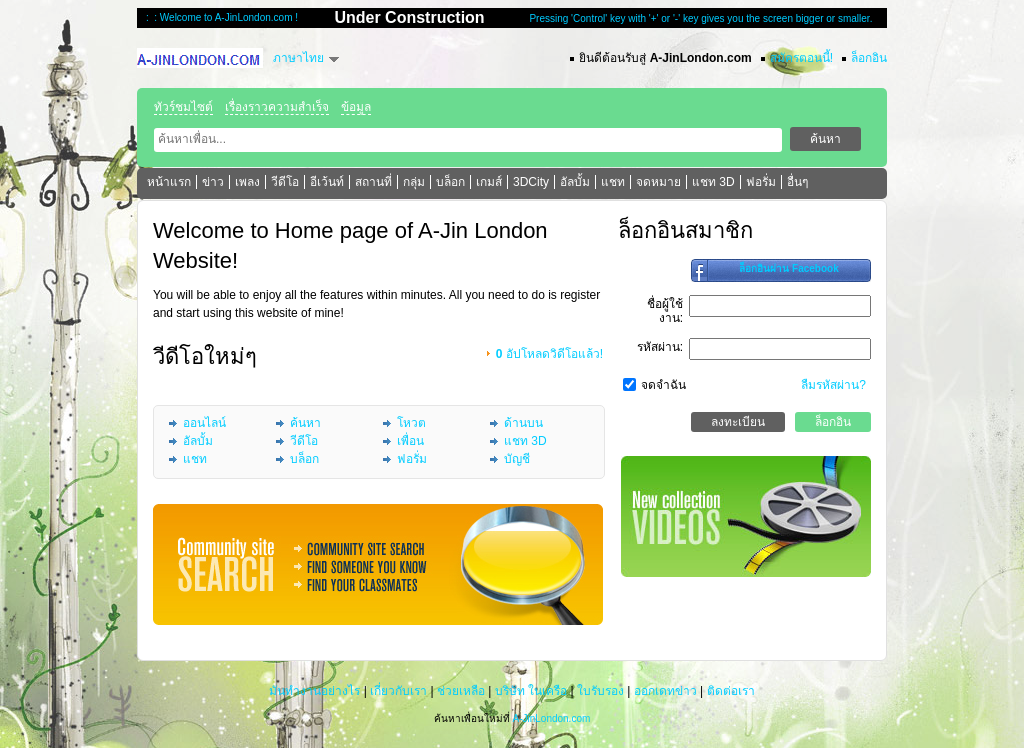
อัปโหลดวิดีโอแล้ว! (549, 354)
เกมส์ (489, 182)
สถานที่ (373, 182)
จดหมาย (658, 182)
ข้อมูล (356, 107)
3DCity (531, 182)
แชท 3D (713, 182)
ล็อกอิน (869, 58)
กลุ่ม (414, 182)
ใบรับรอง (600, 691)
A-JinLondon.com (551, 718)
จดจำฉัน (663, 385)
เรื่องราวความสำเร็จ (277, 107)
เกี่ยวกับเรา (398, 691)
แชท (613, 182)
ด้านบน (523, 423)
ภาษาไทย (298, 58)
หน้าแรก (169, 182)
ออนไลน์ (204, 423)
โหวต (411, 423)
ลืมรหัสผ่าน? (833, 385)
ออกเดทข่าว (665, 691)
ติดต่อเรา (731, 691)
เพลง (247, 182)
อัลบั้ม (575, 182)
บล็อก (450, 182)
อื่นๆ (797, 182)
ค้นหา (305, 423)
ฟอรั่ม (761, 182)
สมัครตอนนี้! (801, 58)
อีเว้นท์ (327, 182)
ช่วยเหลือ (461, 691)
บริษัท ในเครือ (531, 691)
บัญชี (517, 459)
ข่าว (213, 182)
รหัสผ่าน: (660, 347)
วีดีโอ (285, 182)
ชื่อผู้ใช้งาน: (665, 311)
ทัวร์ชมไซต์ (183, 107)
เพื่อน (410, 441)
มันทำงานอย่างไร (314, 691)
